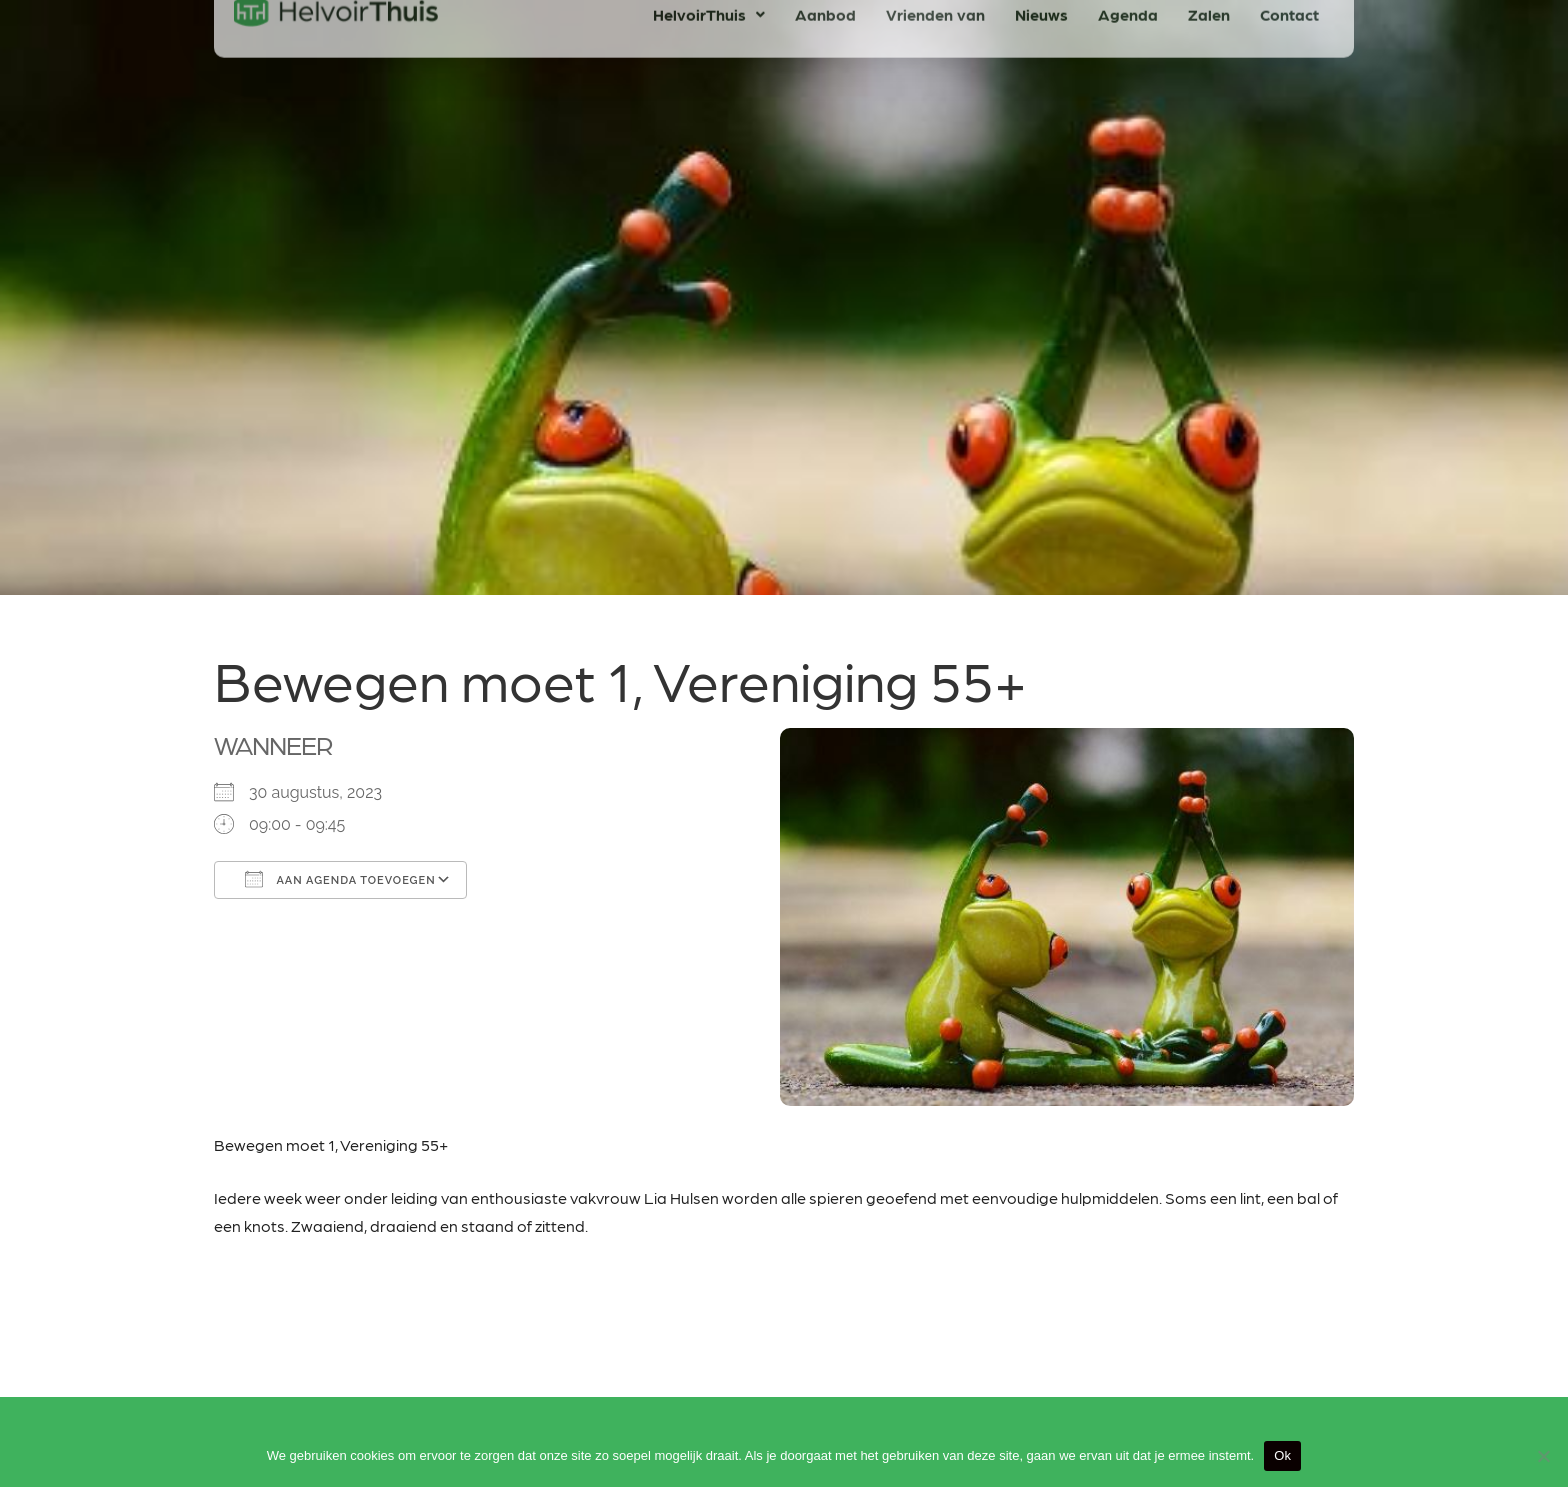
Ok (1282, 1455)
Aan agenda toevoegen (340, 879)
